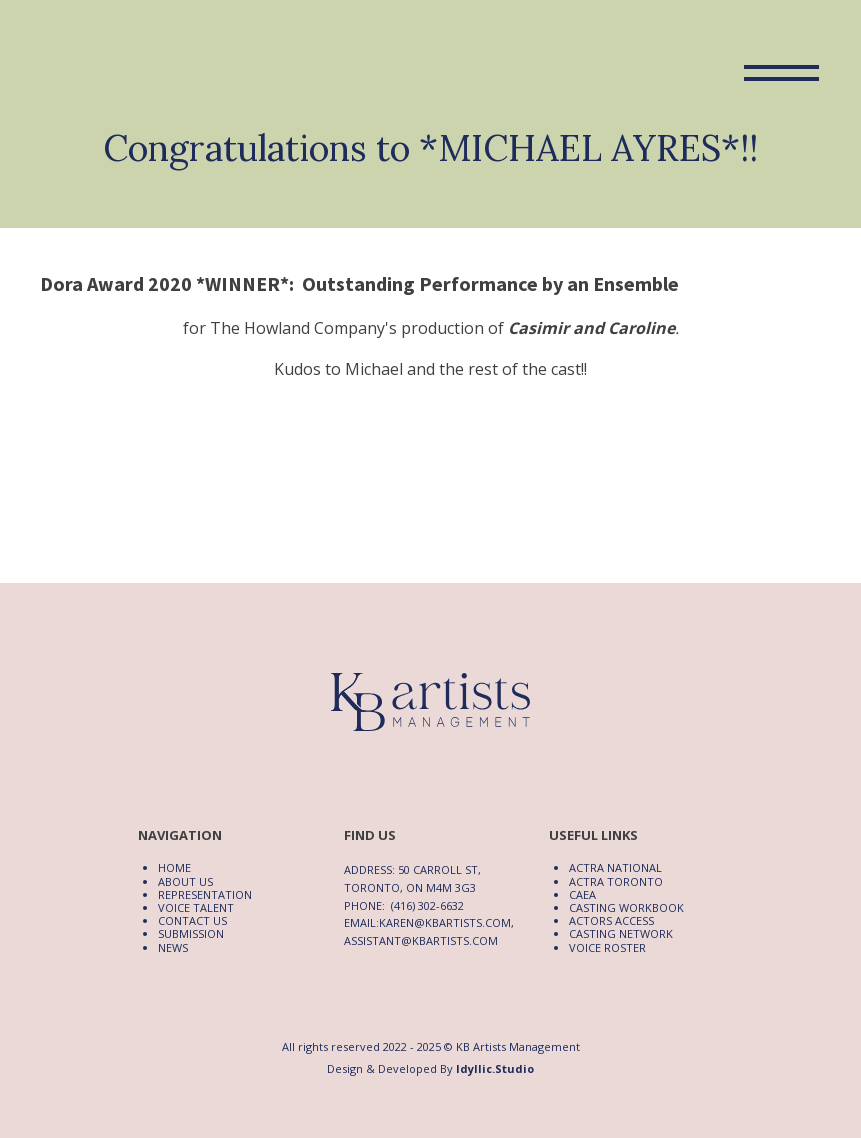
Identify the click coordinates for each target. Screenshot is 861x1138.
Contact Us (192, 920)
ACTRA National (615, 867)
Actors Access (611, 920)
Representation (205, 894)
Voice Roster (607, 947)
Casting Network (621, 933)
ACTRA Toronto (616, 881)
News (173, 947)
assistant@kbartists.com (421, 940)
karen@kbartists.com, (446, 922)
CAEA (582, 894)
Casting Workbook (626, 907)
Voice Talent (196, 907)
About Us (185, 881)
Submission (191, 933)
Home (174, 867)
